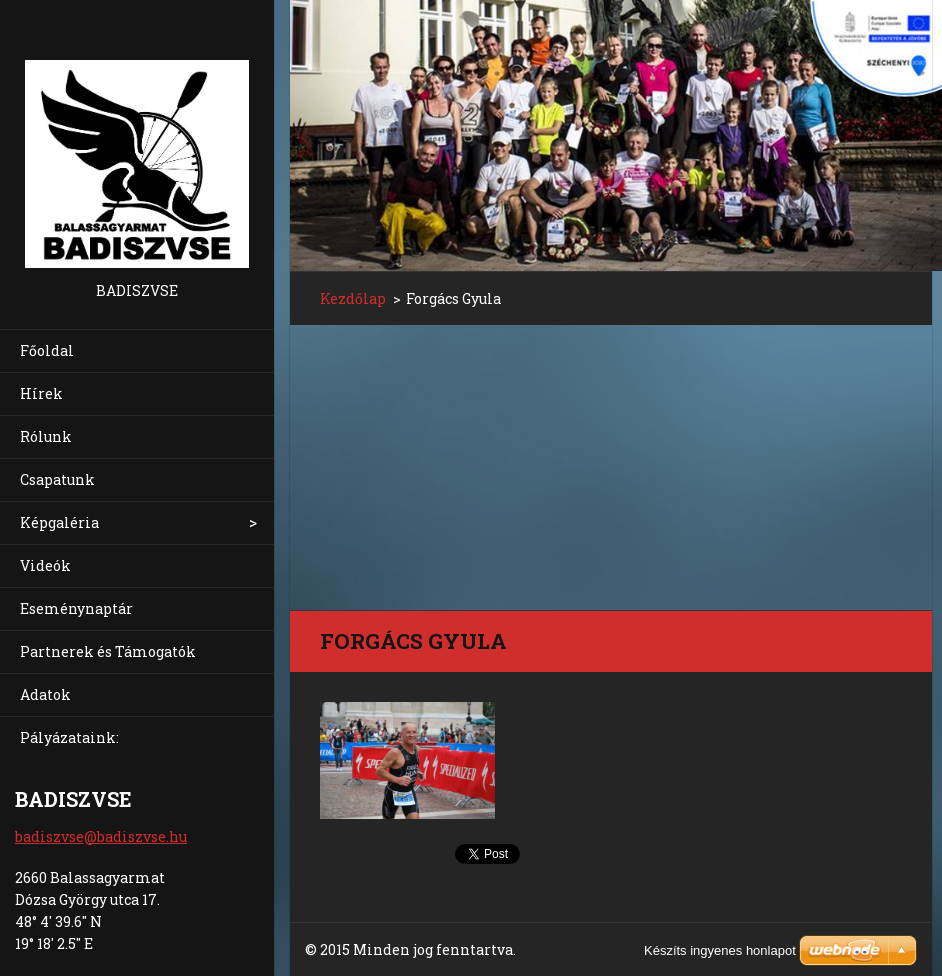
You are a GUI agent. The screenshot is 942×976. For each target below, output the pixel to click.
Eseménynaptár (76, 608)
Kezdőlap (353, 298)
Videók (45, 565)
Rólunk (46, 436)
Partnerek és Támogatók (108, 651)
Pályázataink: (69, 737)
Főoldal (47, 350)
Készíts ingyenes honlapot (720, 950)
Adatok (45, 694)
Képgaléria (59, 522)
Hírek (41, 393)
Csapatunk (57, 479)
